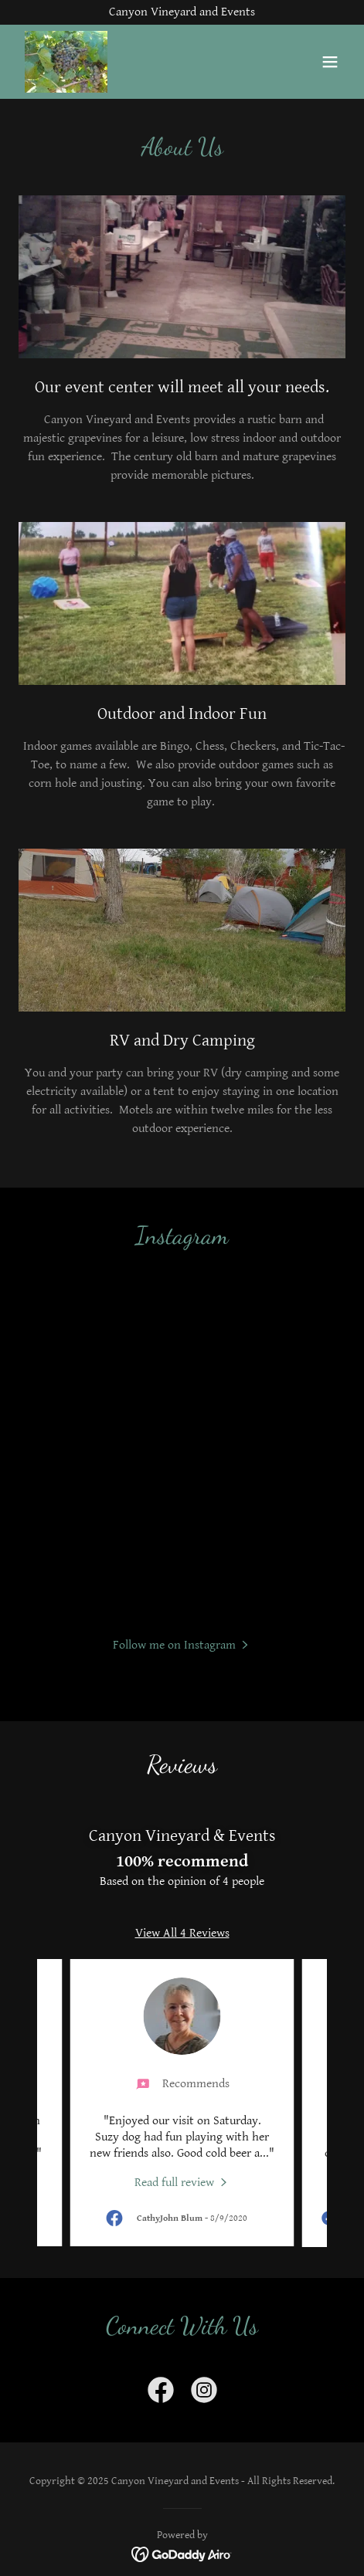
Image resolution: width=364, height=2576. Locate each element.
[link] (66, 62)
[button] (330, 61)
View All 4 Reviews (182, 1933)
